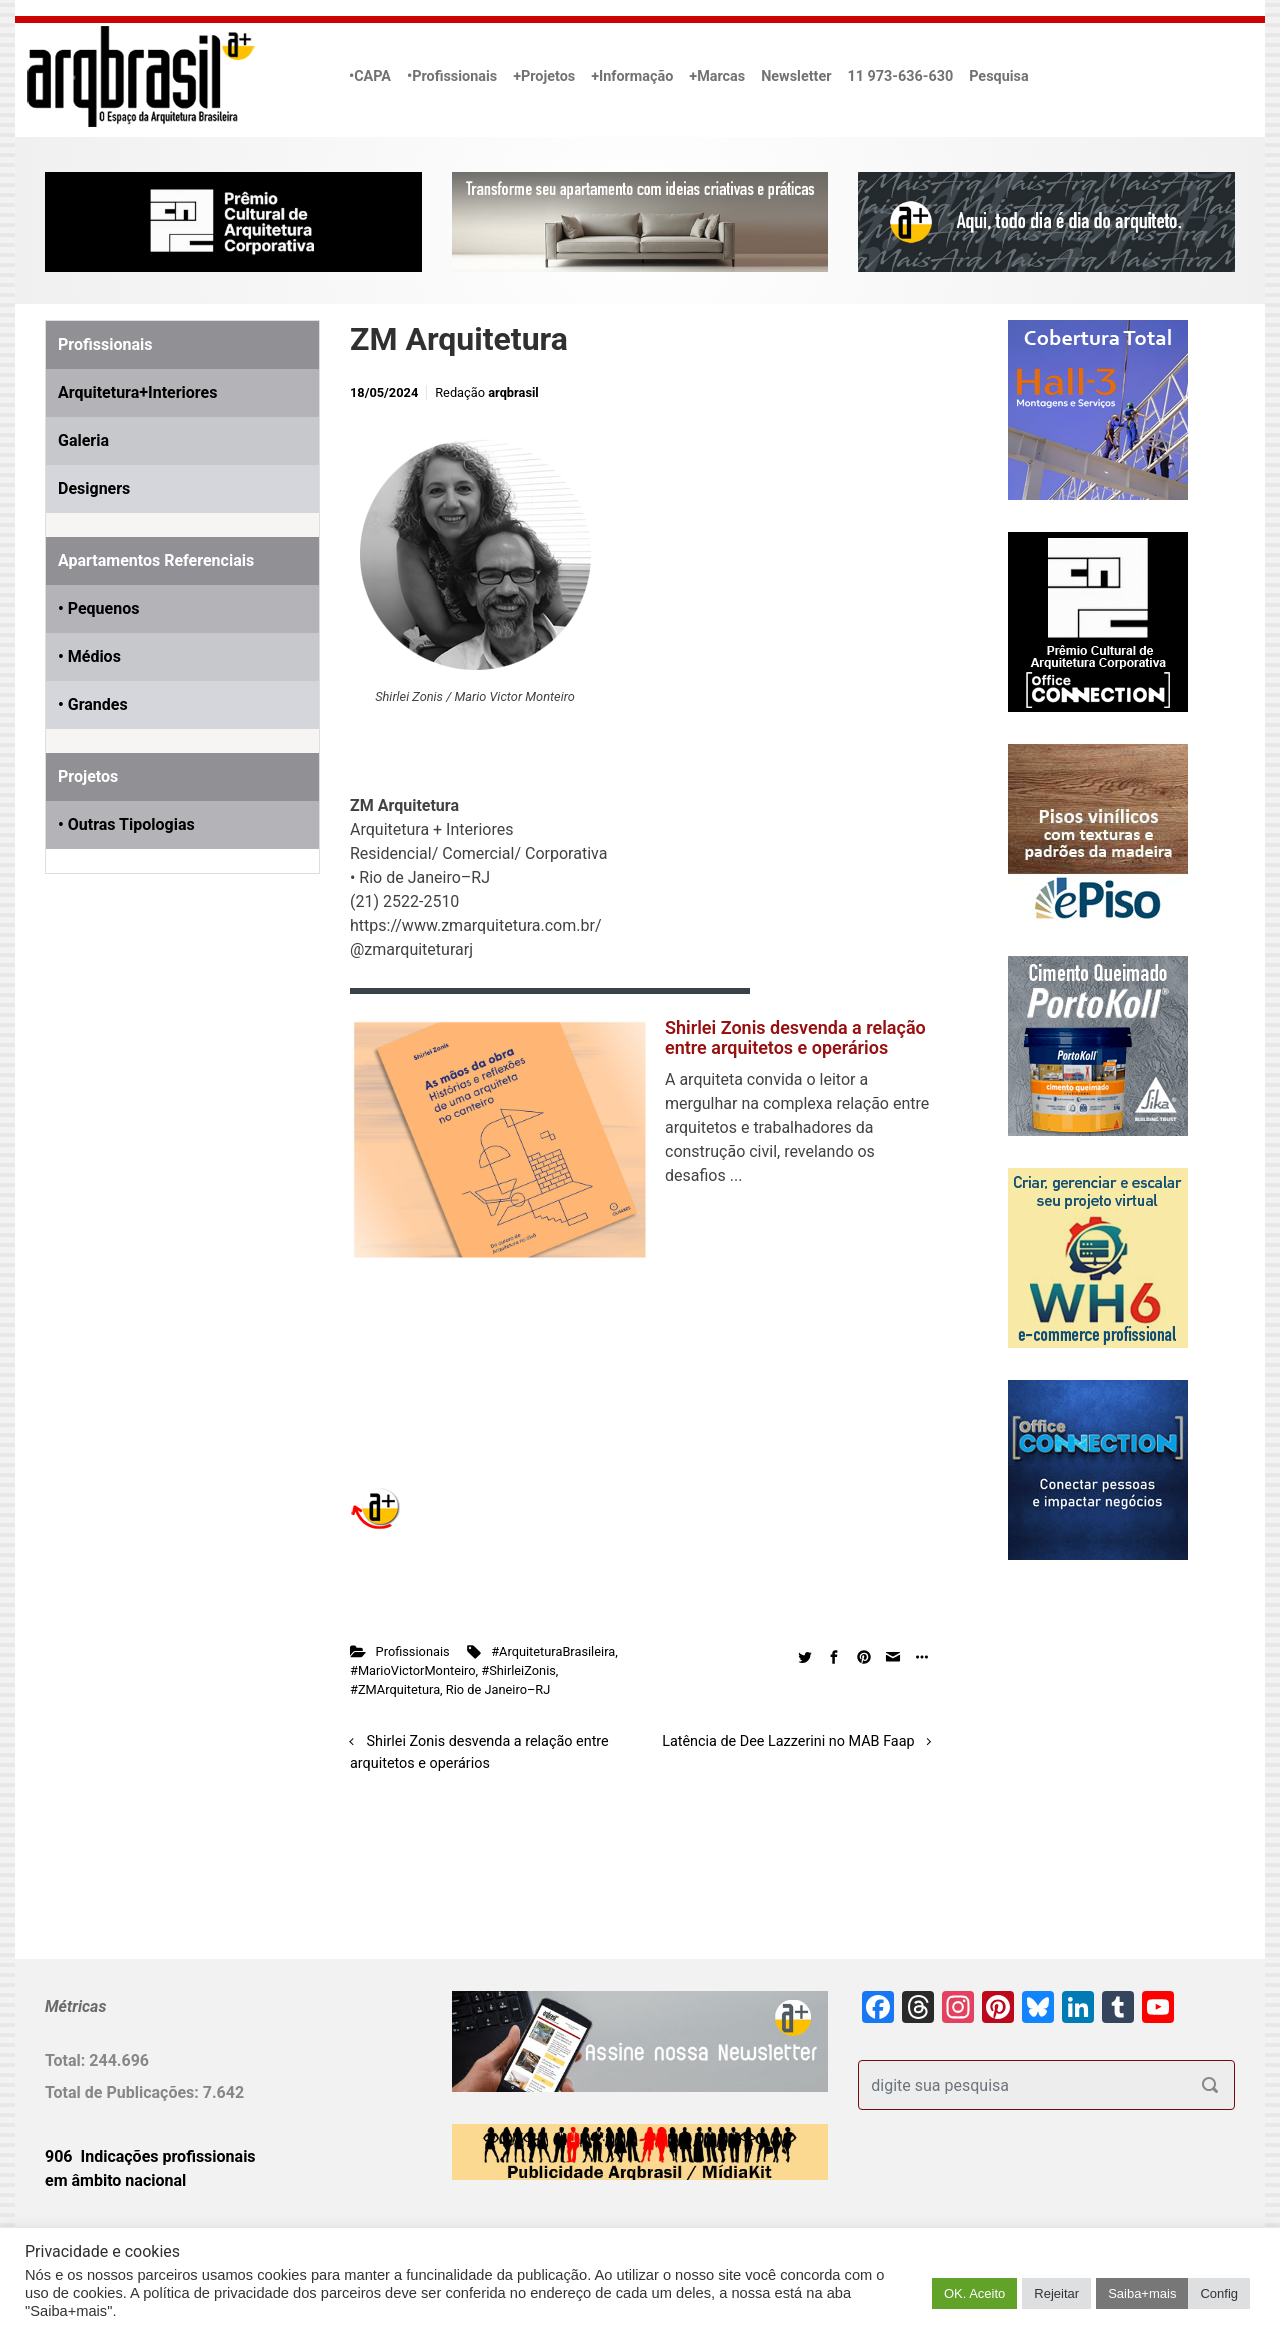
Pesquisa (998, 76)
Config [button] (1219, 2293)
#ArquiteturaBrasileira (553, 1651)
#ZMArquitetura (395, 1689)
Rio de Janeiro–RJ (498, 1689)
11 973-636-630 (900, 76)
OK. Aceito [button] (974, 2293)
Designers (94, 488)
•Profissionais (452, 76)
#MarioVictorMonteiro (413, 1670)
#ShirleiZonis (518, 1670)
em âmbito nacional (115, 2180)
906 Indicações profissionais (150, 2156)
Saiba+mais (1142, 2293)
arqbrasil (513, 392)
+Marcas (717, 76)
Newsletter (796, 76)
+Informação (632, 76)
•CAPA (370, 76)
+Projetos (544, 76)
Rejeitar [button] (1056, 2293)
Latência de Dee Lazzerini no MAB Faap (788, 1741)
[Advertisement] (170, 1118)
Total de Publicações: (124, 2092)
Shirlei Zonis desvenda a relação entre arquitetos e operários (795, 1037)
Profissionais (413, 1651)
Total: (67, 2060)
